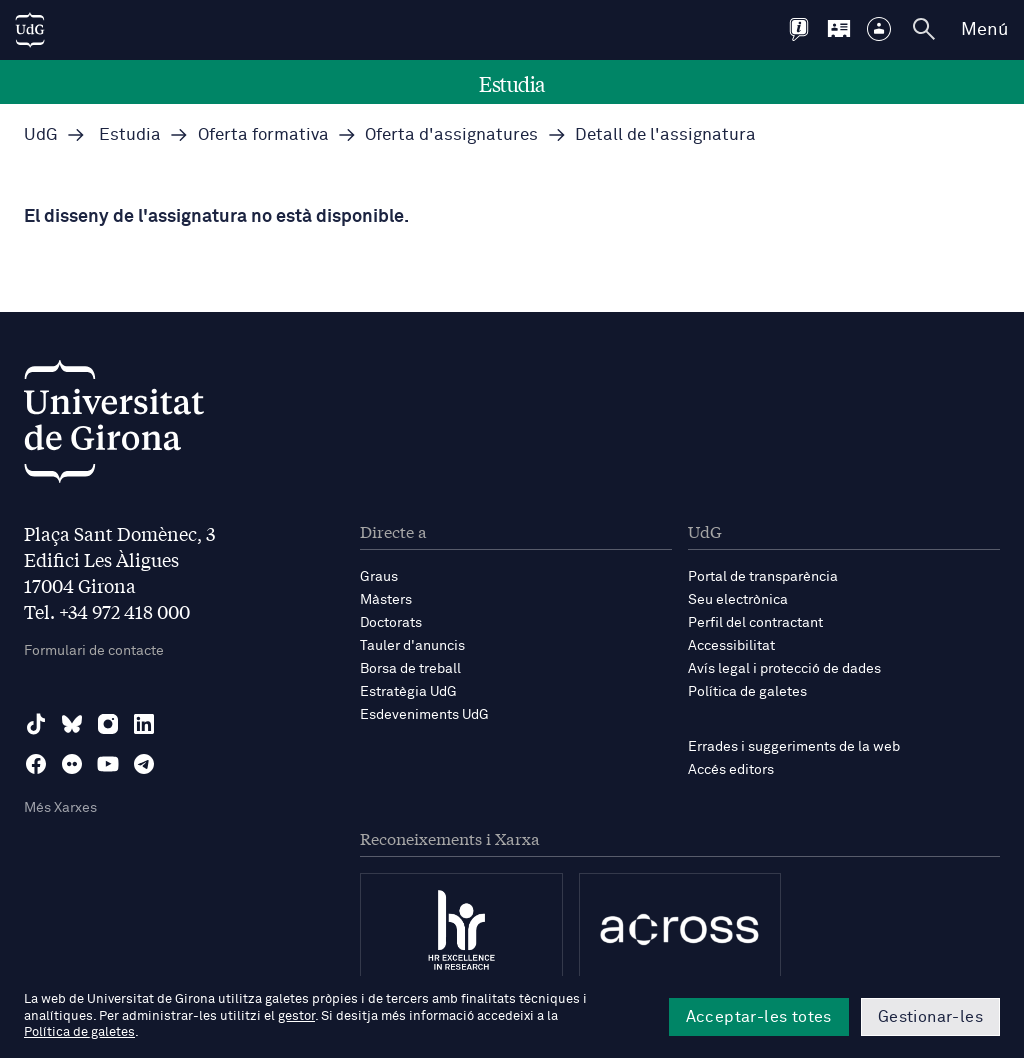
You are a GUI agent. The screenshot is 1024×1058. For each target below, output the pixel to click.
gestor (296, 1016)
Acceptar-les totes (759, 1017)
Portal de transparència (763, 577)
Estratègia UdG (408, 692)
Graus (379, 577)
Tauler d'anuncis (412, 646)
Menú (984, 30)
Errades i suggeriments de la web (794, 747)
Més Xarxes (60, 808)
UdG (41, 135)
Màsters (386, 600)
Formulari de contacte (94, 651)
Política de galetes (747, 692)
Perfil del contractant (755, 623)
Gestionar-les (930, 1017)
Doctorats (391, 623)
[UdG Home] (30, 30)
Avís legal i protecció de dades (784, 669)
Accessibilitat (731, 646)
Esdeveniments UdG (424, 715)
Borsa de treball (410, 669)
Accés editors (731, 770)
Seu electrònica (738, 600)
